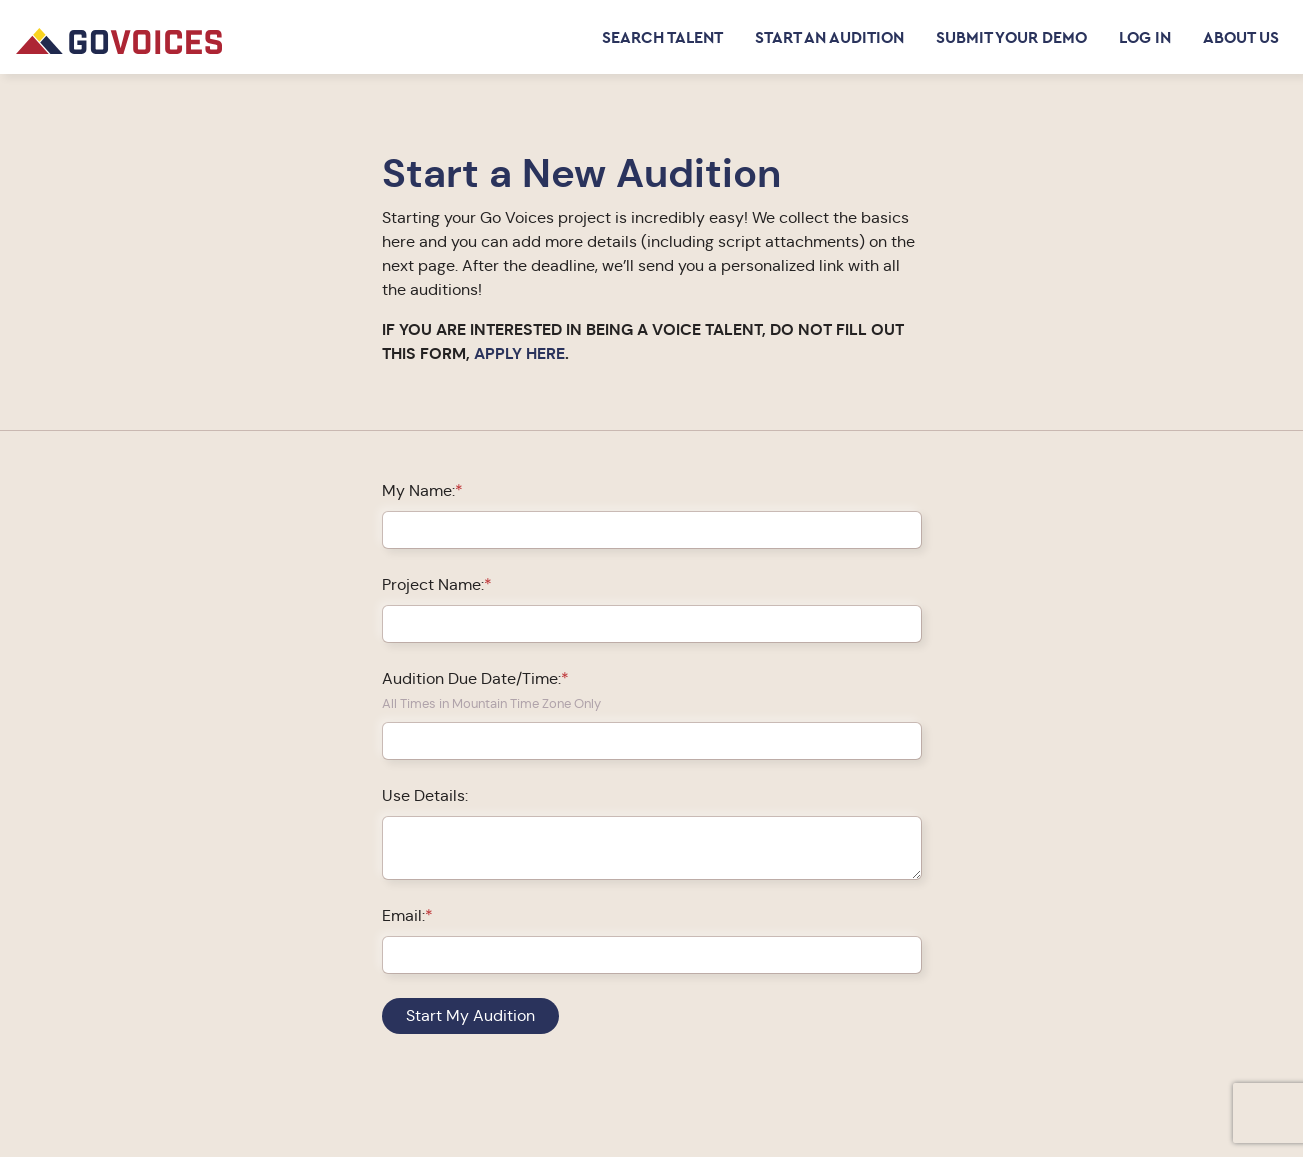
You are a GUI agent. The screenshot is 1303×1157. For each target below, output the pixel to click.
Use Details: (425, 795)
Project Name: (433, 584)
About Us (1241, 37)
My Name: (418, 490)
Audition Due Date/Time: (471, 678)
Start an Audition (829, 37)
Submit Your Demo (1011, 37)
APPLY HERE (519, 353)
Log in (1145, 37)
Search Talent (662, 37)
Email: (403, 915)
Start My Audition (470, 1015)
